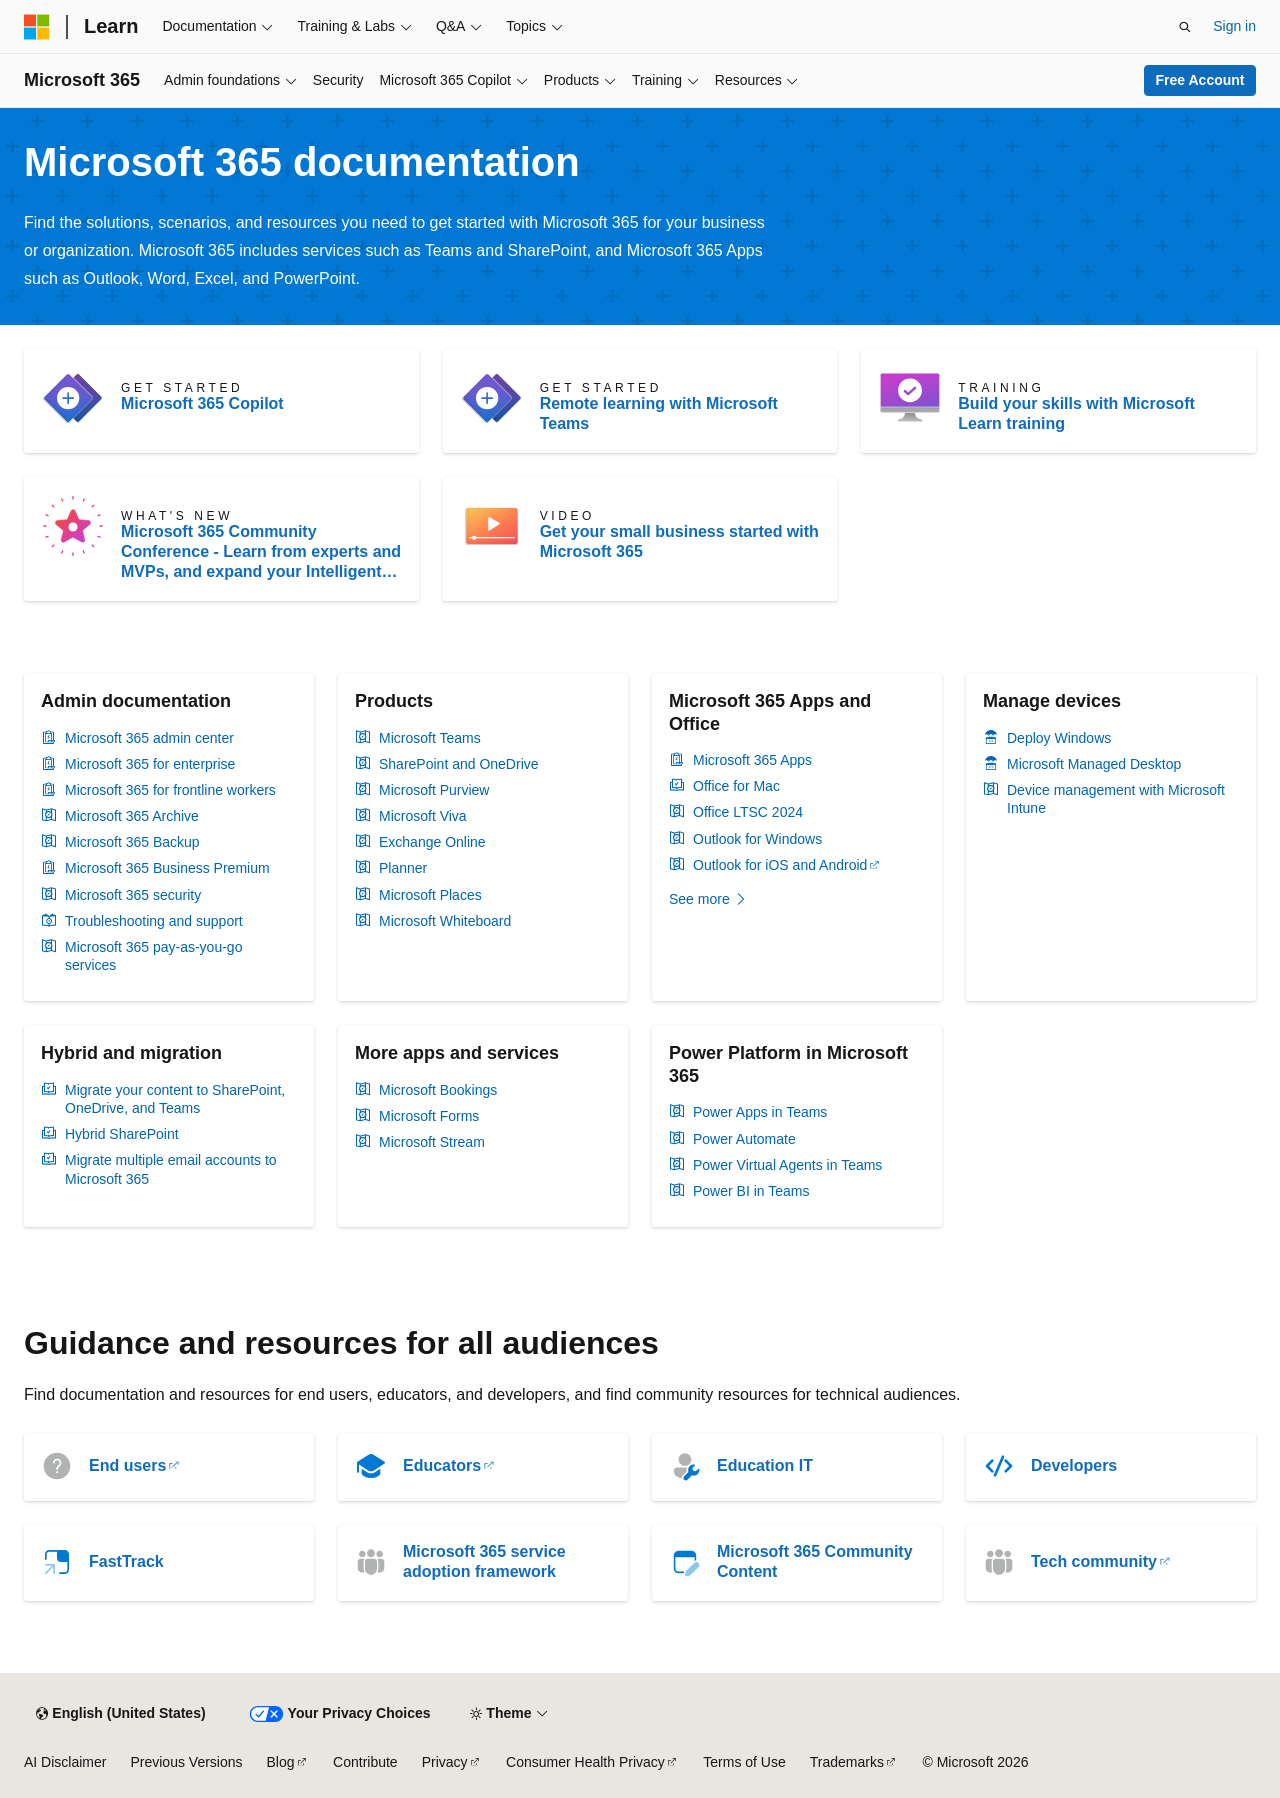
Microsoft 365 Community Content (815, 1561)
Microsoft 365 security (133, 895)
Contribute (365, 1762)
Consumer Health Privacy (585, 1762)
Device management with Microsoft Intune (1116, 799)
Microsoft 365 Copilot (202, 403)
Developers (1074, 1465)
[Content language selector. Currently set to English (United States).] (120, 1714)
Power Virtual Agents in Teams (787, 1165)
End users (127, 1465)
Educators (442, 1465)
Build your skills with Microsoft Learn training (1076, 413)
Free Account (1200, 80)
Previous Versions (186, 1762)
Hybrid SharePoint (122, 1134)
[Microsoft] (37, 27)
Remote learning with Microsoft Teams (659, 413)
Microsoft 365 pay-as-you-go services (153, 956)
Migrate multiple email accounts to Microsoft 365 (171, 1169)
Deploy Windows (1059, 738)
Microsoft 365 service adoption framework (484, 1561)
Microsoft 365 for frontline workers (170, 790)
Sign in (1234, 26)
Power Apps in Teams (760, 1112)
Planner (403, 868)
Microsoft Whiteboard (445, 921)
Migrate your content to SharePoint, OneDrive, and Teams (175, 1099)
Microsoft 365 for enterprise (150, 764)
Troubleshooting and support (154, 921)
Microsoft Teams (430, 738)
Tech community (1094, 1561)
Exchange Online (432, 842)
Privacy (445, 1762)
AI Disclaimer (65, 1762)
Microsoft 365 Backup (132, 842)
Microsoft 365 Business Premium (167, 868)
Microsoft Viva (423, 816)
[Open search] (1185, 27)
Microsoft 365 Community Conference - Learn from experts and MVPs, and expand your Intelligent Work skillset (261, 552)
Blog (281, 1762)
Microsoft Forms (429, 1116)
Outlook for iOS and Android (780, 865)
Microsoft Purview (434, 790)
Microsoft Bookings (438, 1090)
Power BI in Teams (751, 1191)
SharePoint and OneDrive (459, 764)
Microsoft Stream (432, 1142)
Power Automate (744, 1139)
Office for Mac (736, 786)
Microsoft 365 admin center (149, 738)
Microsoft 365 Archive (132, 816)
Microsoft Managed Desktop (1094, 764)
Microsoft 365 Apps (752, 760)
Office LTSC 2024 (748, 812)
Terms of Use (744, 1762)
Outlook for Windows (757, 839)
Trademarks (847, 1762)
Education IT (765, 1465)
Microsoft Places (430, 895)
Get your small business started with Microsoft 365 (679, 541)
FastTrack (126, 1561)
